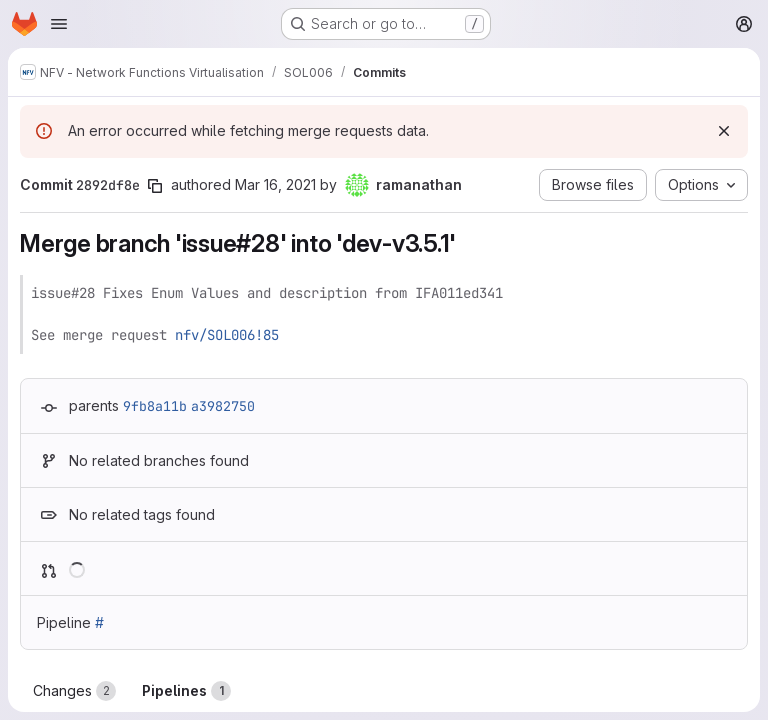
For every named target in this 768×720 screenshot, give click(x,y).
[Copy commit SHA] (155, 186)
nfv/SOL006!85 (227, 335)
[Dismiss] (724, 131)
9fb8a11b (155, 406)
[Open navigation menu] (59, 24)
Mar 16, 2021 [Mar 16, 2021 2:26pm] (275, 184)
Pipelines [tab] (186, 691)
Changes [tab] (74, 691)
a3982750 (223, 406)
